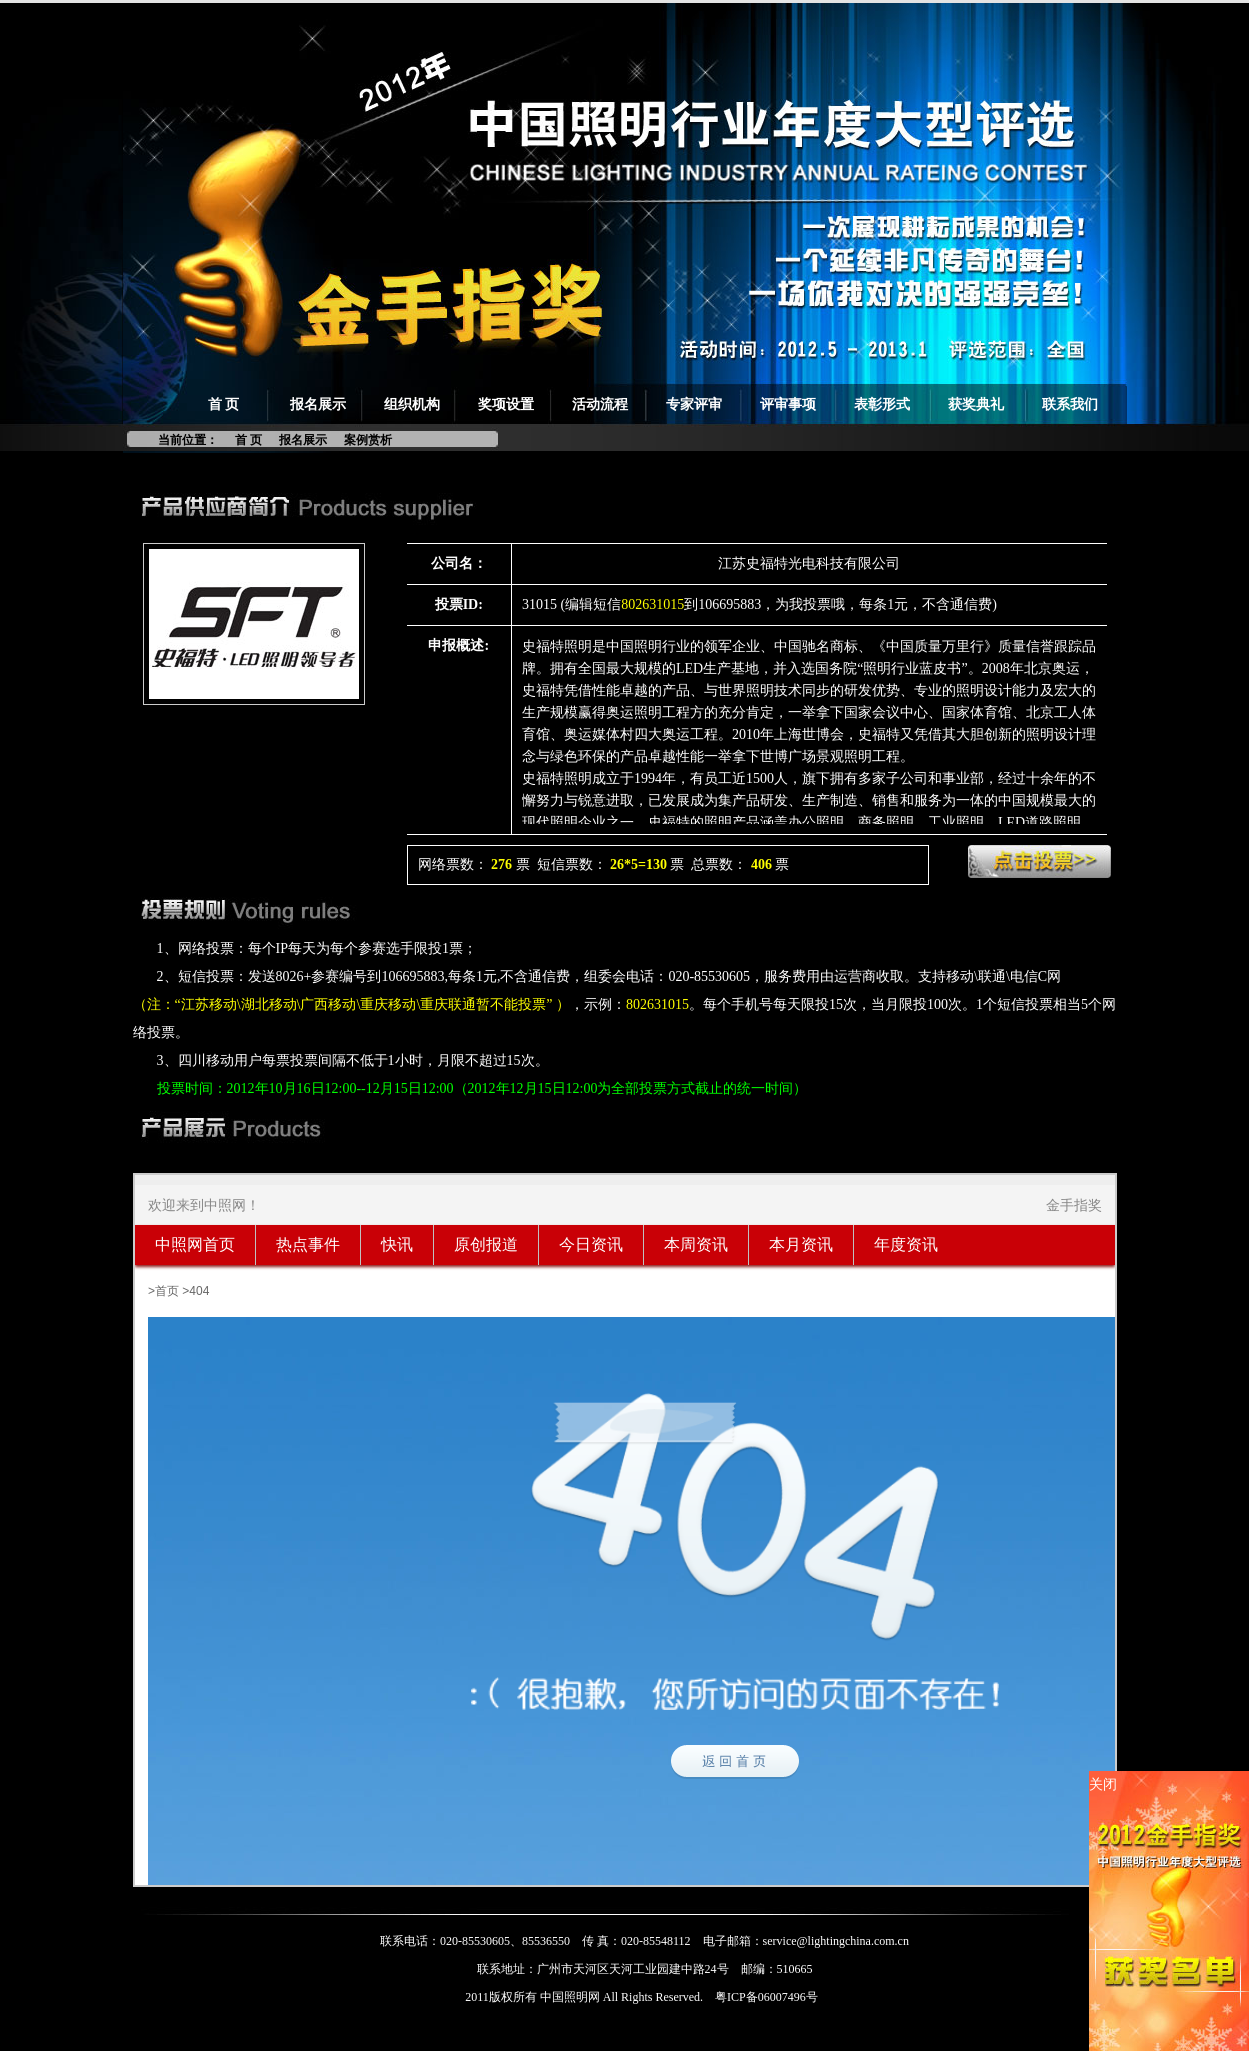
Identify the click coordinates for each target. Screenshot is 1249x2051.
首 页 (224, 404)
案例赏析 (368, 440)
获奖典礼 (976, 404)
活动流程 (600, 404)
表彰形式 (882, 404)
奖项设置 (506, 404)
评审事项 (788, 404)
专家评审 (694, 404)
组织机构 (412, 404)
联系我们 (1070, 404)
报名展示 (318, 404)
